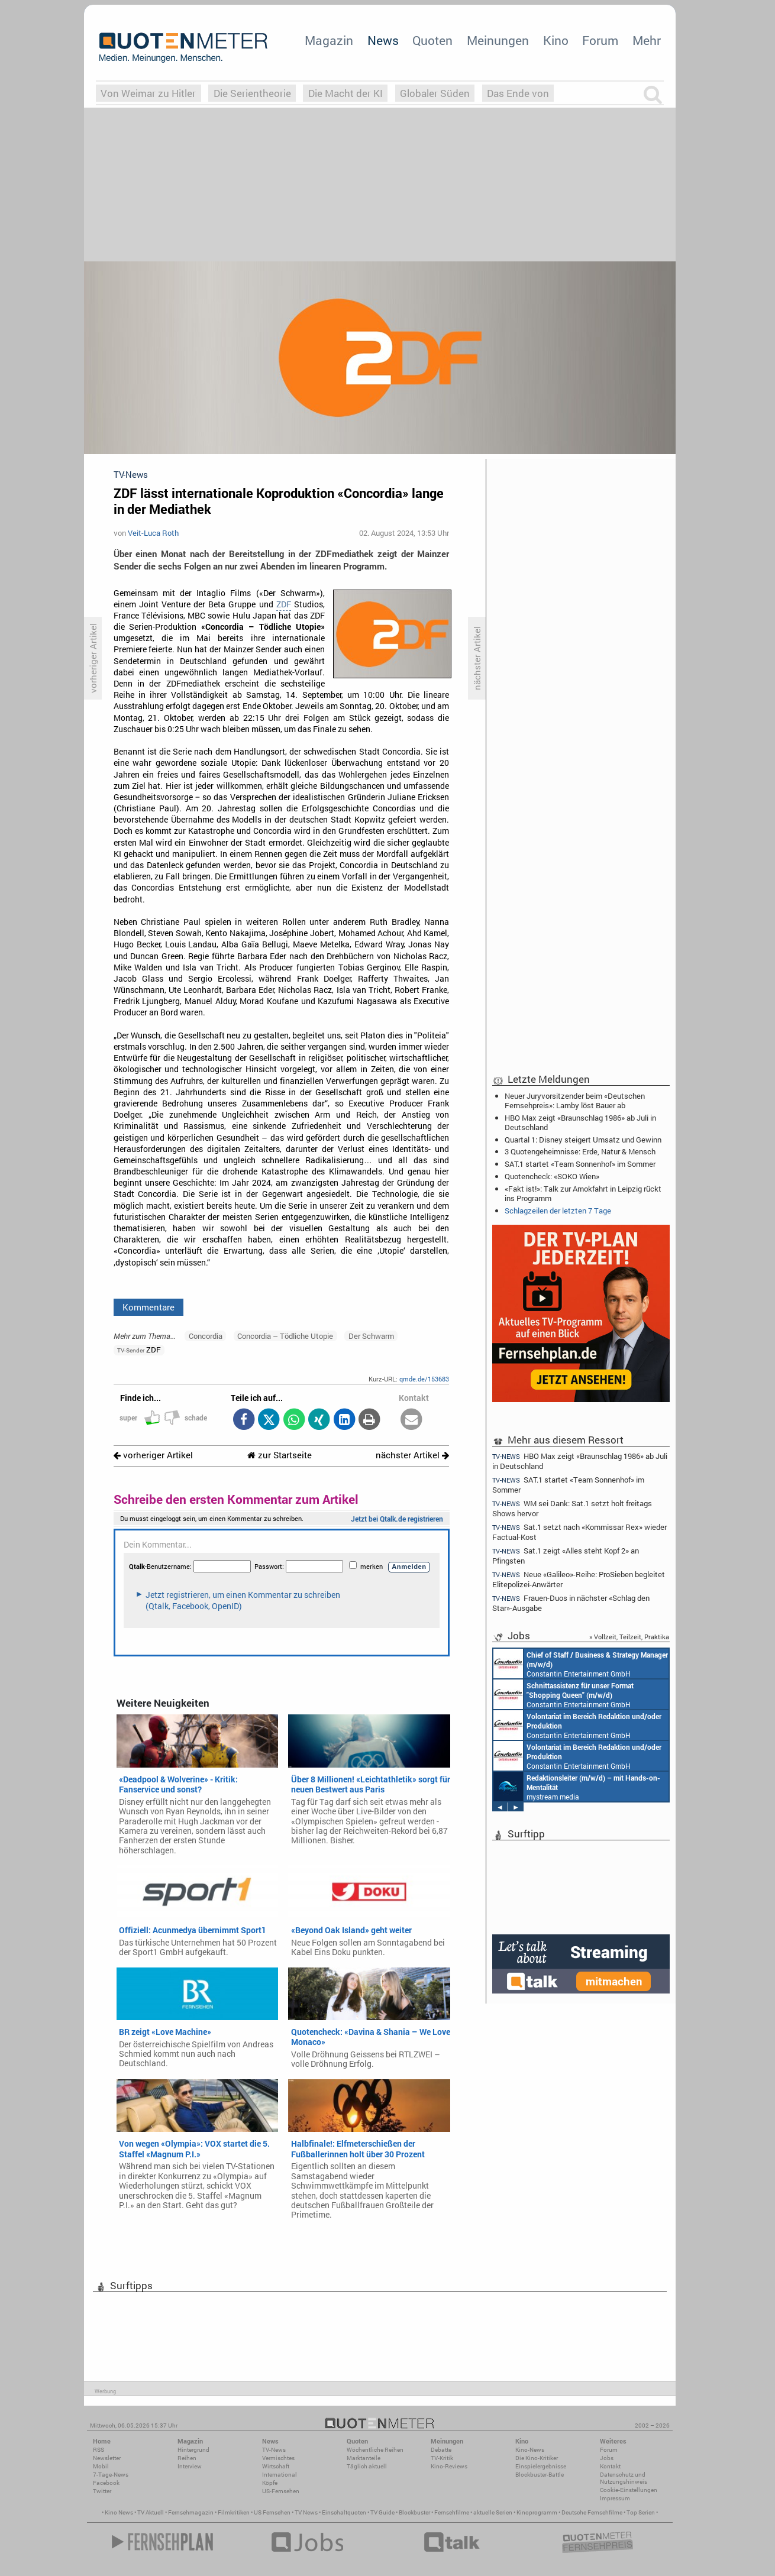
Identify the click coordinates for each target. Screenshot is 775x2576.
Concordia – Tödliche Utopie (285, 1336)
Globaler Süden (435, 93)
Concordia (205, 1336)
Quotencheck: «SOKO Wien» (552, 1176)
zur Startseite (279, 1455)
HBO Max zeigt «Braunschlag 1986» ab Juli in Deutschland (580, 1122)
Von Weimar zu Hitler (148, 93)
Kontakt (610, 2466)
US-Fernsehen (280, 2491)
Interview (189, 2466)
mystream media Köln (576, 1786)
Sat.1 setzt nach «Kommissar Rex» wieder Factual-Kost (579, 1532)
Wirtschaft (275, 2466)
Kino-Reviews (449, 2466)
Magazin (329, 40)
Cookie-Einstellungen (628, 2490)
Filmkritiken (234, 2512)
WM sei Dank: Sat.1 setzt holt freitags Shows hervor (572, 1508)
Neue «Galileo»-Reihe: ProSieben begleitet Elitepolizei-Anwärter (578, 1579)
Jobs (606, 2458)
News (383, 40)
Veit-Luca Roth (153, 533)
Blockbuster (414, 2512)
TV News (306, 2512)
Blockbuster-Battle (539, 2474)
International (279, 2474)
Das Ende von (518, 93)
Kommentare (148, 1307)
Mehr (646, 40)
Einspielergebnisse (540, 2466)
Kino (556, 40)
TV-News (274, 2450)
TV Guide (382, 2512)
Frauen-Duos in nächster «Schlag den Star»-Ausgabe (571, 1603)
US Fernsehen (272, 2512)
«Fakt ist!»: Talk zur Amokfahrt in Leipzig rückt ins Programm (583, 1193)
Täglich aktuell (367, 2466)
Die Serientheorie (252, 93)
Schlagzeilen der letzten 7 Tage (558, 1210)
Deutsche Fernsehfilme (591, 2512)
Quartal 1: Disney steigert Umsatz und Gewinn (583, 1139)
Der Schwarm (371, 1336)
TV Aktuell (150, 2512)
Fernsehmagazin (191, 2512)
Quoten (432, 40)
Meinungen (498, 40)
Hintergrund (193, 2450)
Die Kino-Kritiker (536, 2458)
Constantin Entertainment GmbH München (580, 1663)
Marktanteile (363, 2458)
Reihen (186, 2458)
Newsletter (107, 2458)
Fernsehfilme (451, 2512)
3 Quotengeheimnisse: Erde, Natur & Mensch (580, 1151)
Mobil (101, 2466)
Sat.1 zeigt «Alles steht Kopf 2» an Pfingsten (565, 1555)
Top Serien (641, 2512)
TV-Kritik (442, 2458)
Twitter (102, 2491)
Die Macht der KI (345, 93)
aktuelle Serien (492, 2512)
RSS (98, 2450)
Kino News (119, 2512)
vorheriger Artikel (153, 1455)
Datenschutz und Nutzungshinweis (623, 2478)
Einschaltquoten (344, 2512)
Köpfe (269, 2483)
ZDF (283, 604)
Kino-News (529, 2450)
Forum (600, 40)
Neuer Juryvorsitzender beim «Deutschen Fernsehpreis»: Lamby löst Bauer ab (575, 1100)
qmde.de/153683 (424, 1378)
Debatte (441, 2450)
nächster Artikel (412, 1455)
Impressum (615, 2498)
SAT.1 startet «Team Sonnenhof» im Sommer (580, 1163)
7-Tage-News (110, 2474)
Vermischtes (278, 2458)
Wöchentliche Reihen (375, 2450)
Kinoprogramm (536, 2512)
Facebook (106, 2483)
